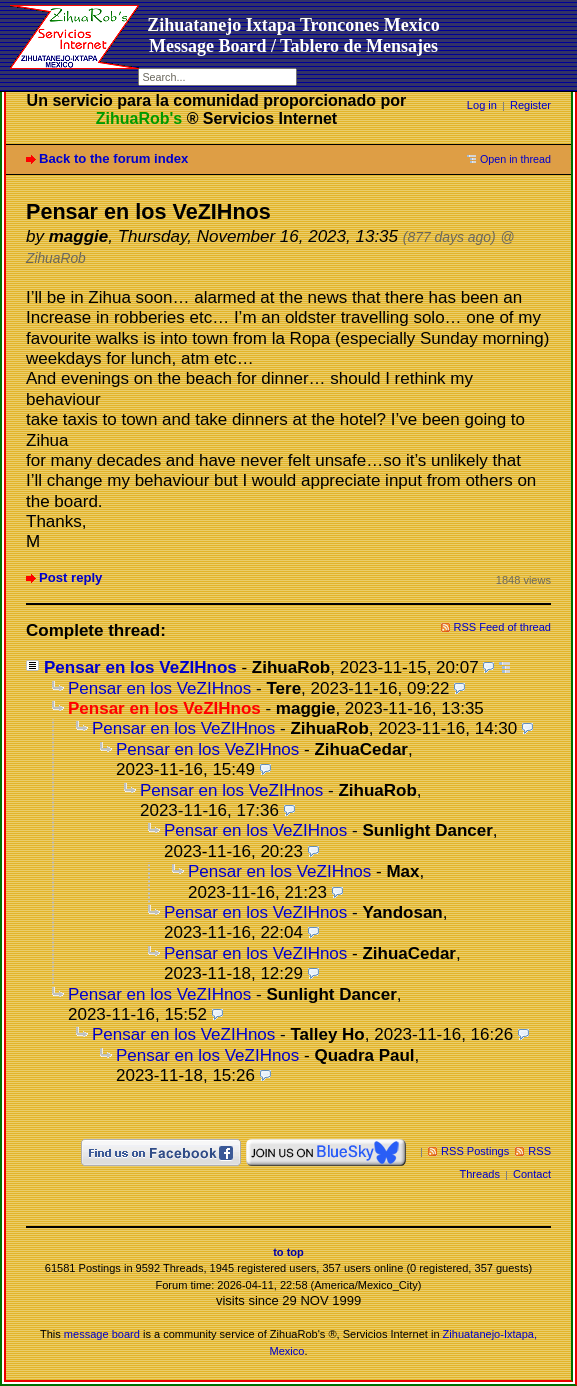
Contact (532, 1174)
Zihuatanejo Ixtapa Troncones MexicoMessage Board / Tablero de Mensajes (293, 35)
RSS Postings (475, 1151)
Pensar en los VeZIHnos (140, 667)
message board (102, 1334)
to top (288, 1252)
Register (530, 105)
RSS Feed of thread (503, 627)
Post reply (70, 577)
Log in (482, 105)
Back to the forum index (113, 158)
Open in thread (515, 159)
